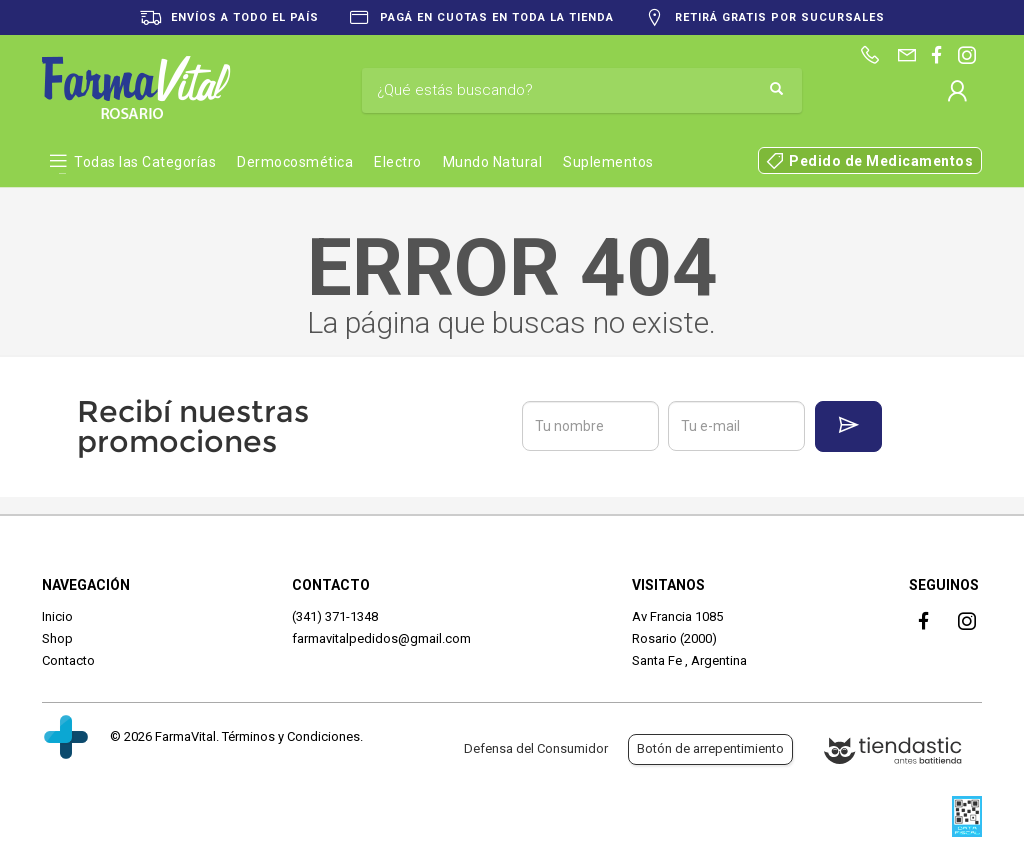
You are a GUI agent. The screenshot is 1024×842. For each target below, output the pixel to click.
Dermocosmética (295, 162)
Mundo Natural (493, 162)
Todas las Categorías (145, 162)
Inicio (57, 616)
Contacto (68, 660)
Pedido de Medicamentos (881, 161)
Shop (57, 638)
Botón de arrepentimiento (710, 748)
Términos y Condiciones (291, 736)
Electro (398, 162)
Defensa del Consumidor (536, 748)
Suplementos (608, 162)
